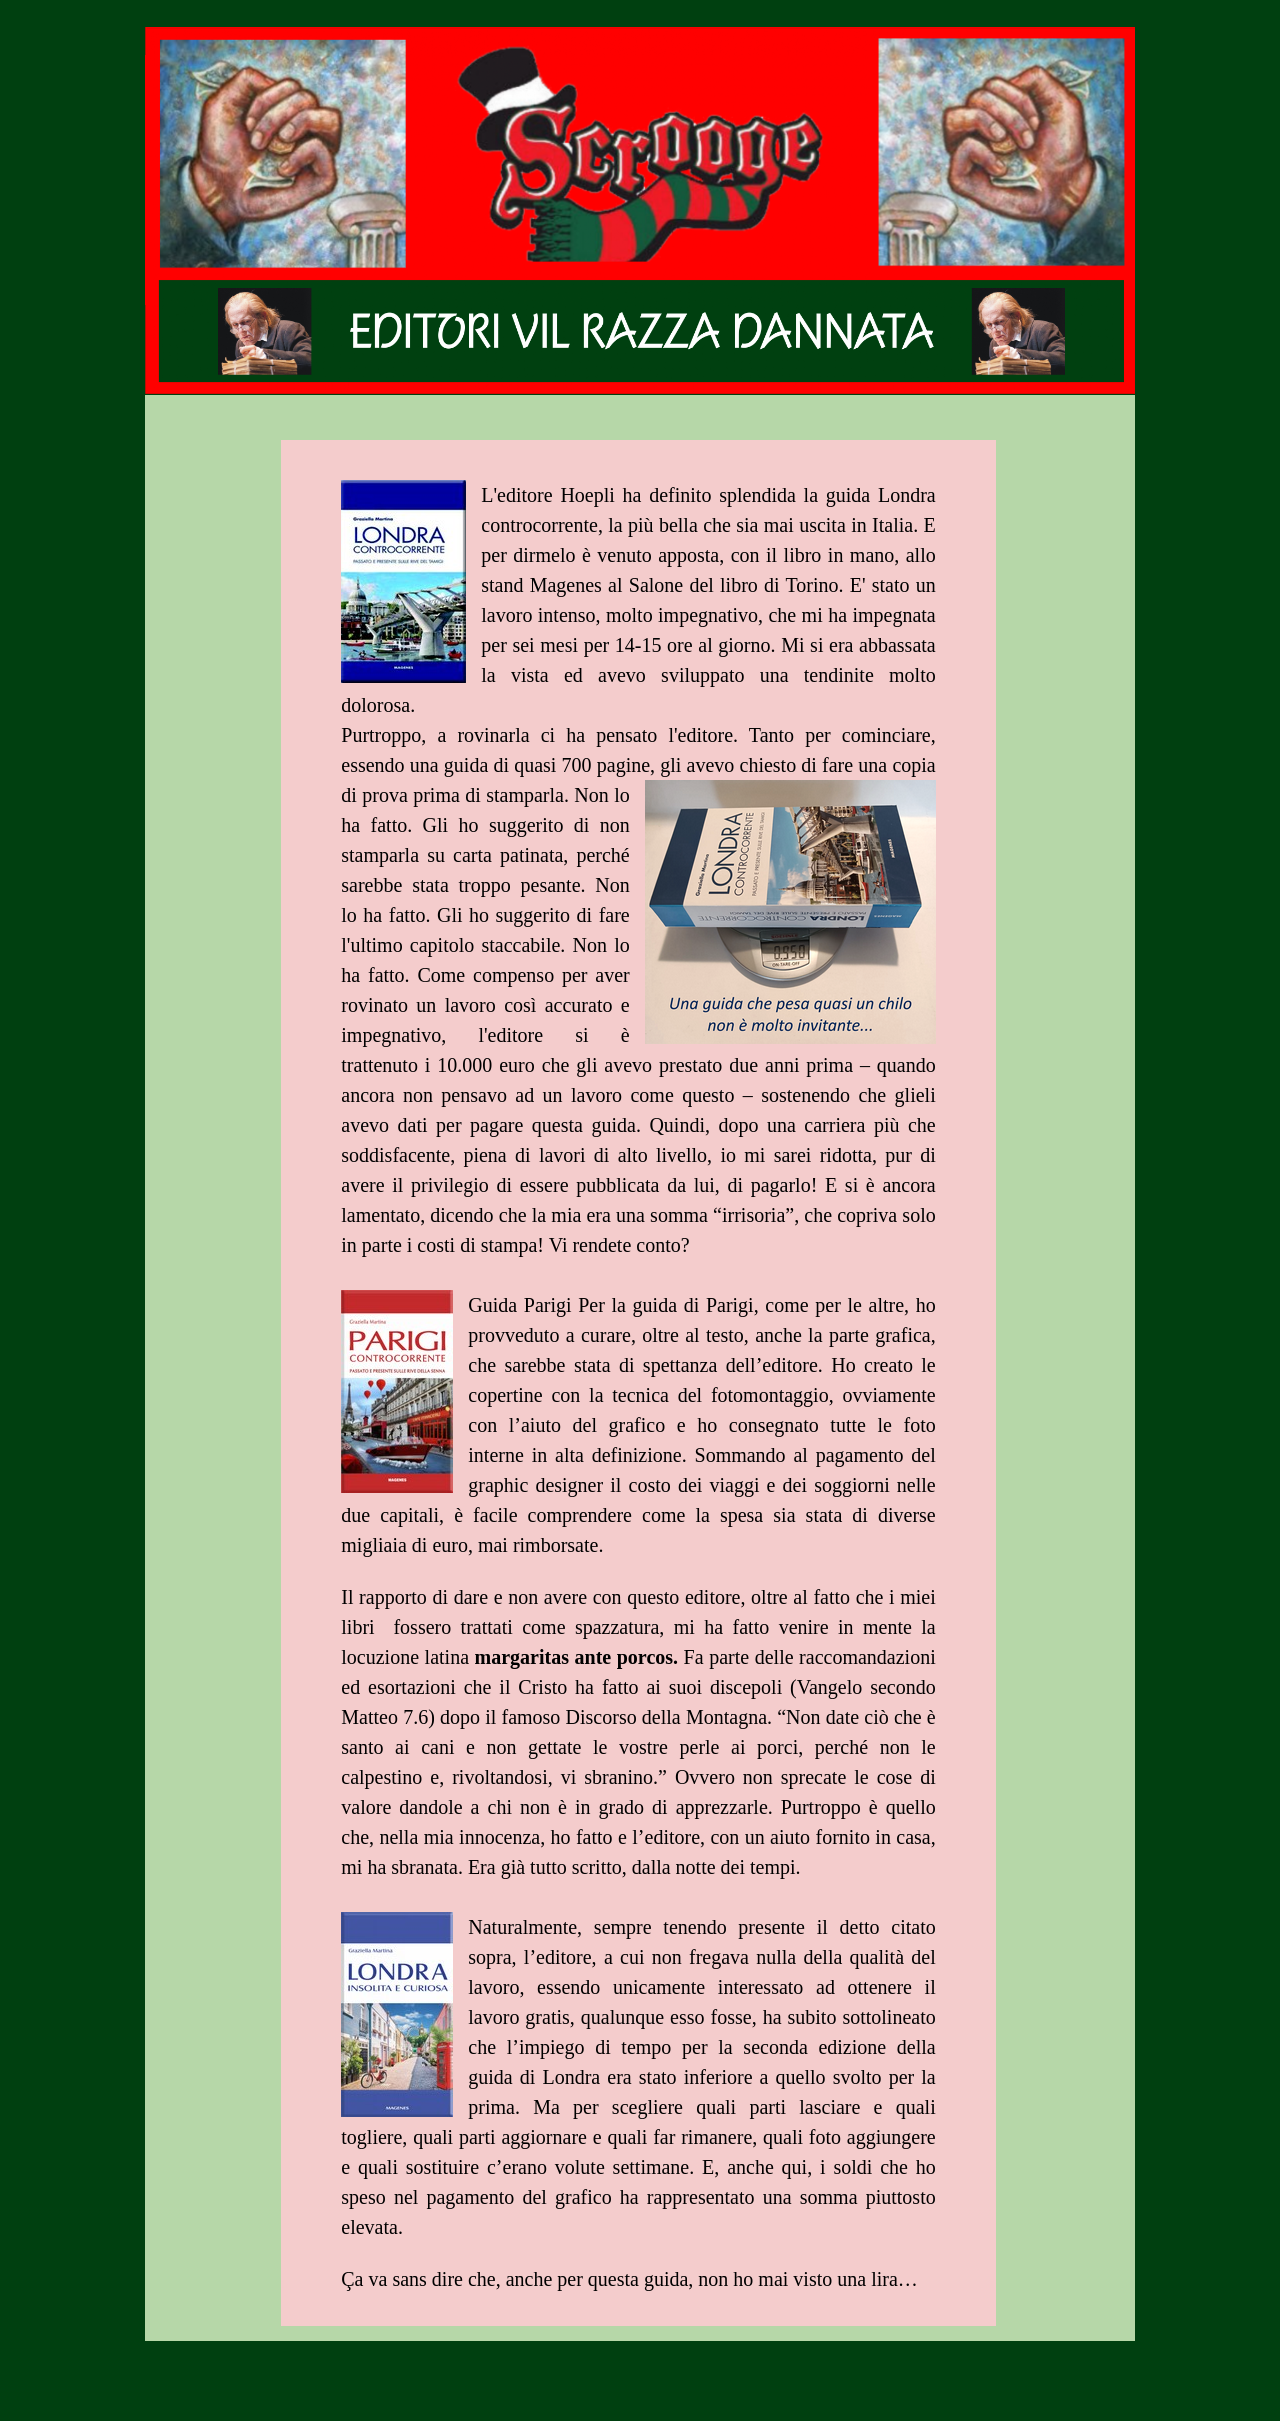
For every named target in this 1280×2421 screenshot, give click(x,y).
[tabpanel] (638, 1398)
